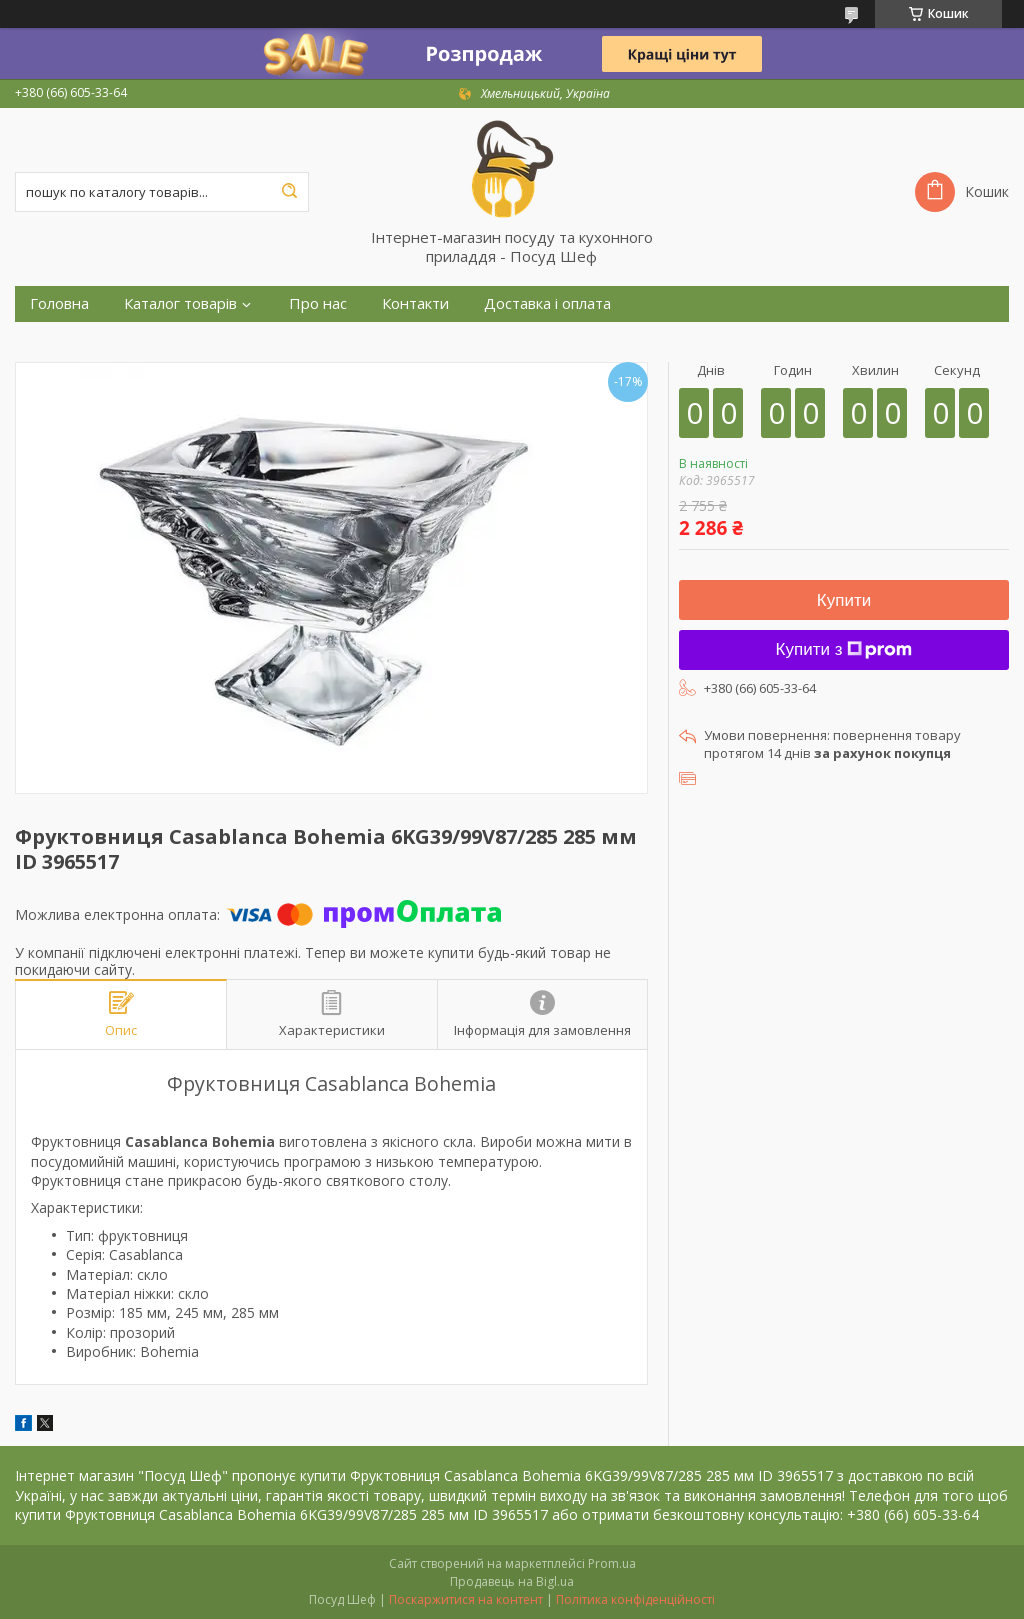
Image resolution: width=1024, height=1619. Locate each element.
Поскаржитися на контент (466, 1599)
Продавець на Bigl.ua (512, 1581)
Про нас (318, 303)
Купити (844, 600)
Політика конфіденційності (635, 1599)
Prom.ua (612, 1563)
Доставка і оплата (547, 303)
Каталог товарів (180, 303)
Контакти (415, 303)
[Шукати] (289, 192)
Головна (59, 303)
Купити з (844, 649)
